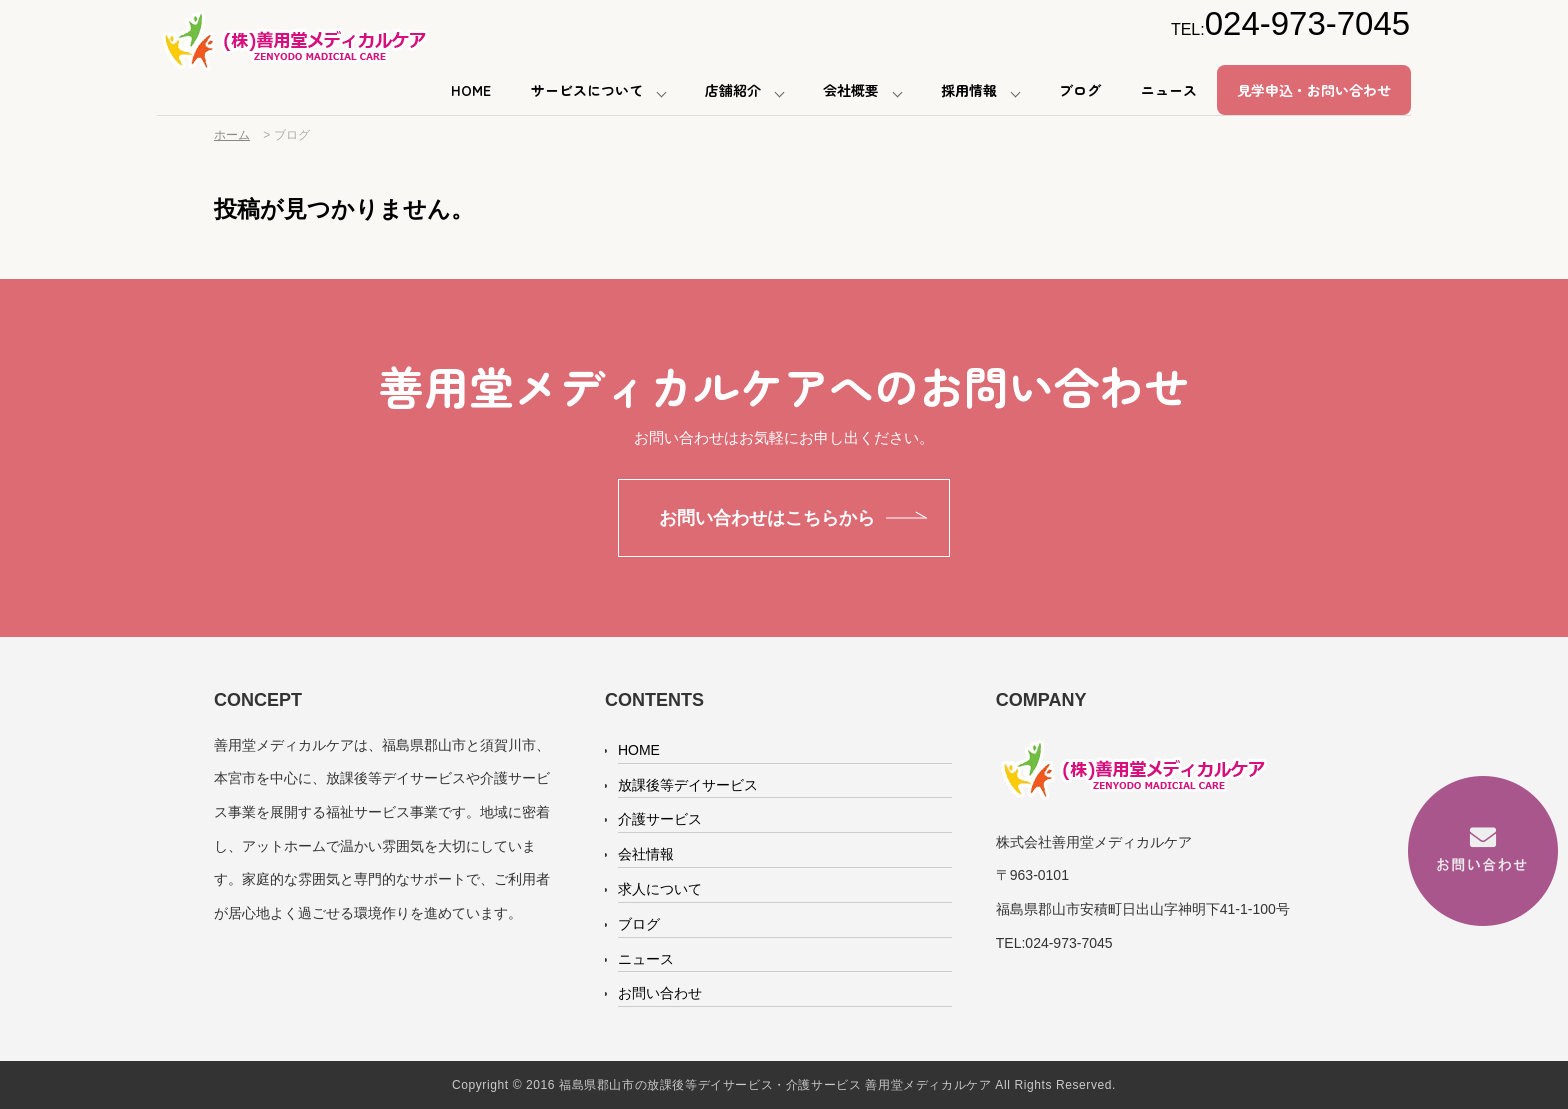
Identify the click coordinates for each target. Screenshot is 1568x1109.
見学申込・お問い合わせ (1314, 90)
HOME (471, 90)
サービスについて (587, 90)
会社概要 (851, 90)
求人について (660, 889)
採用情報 (969, 90)
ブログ (1080, 90)
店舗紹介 (733, 90)
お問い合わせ (660, 993)
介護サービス (660, 819)
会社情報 (646, 854)
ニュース (1169, 90)
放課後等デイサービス (688, 785)
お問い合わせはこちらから (767, 518)
